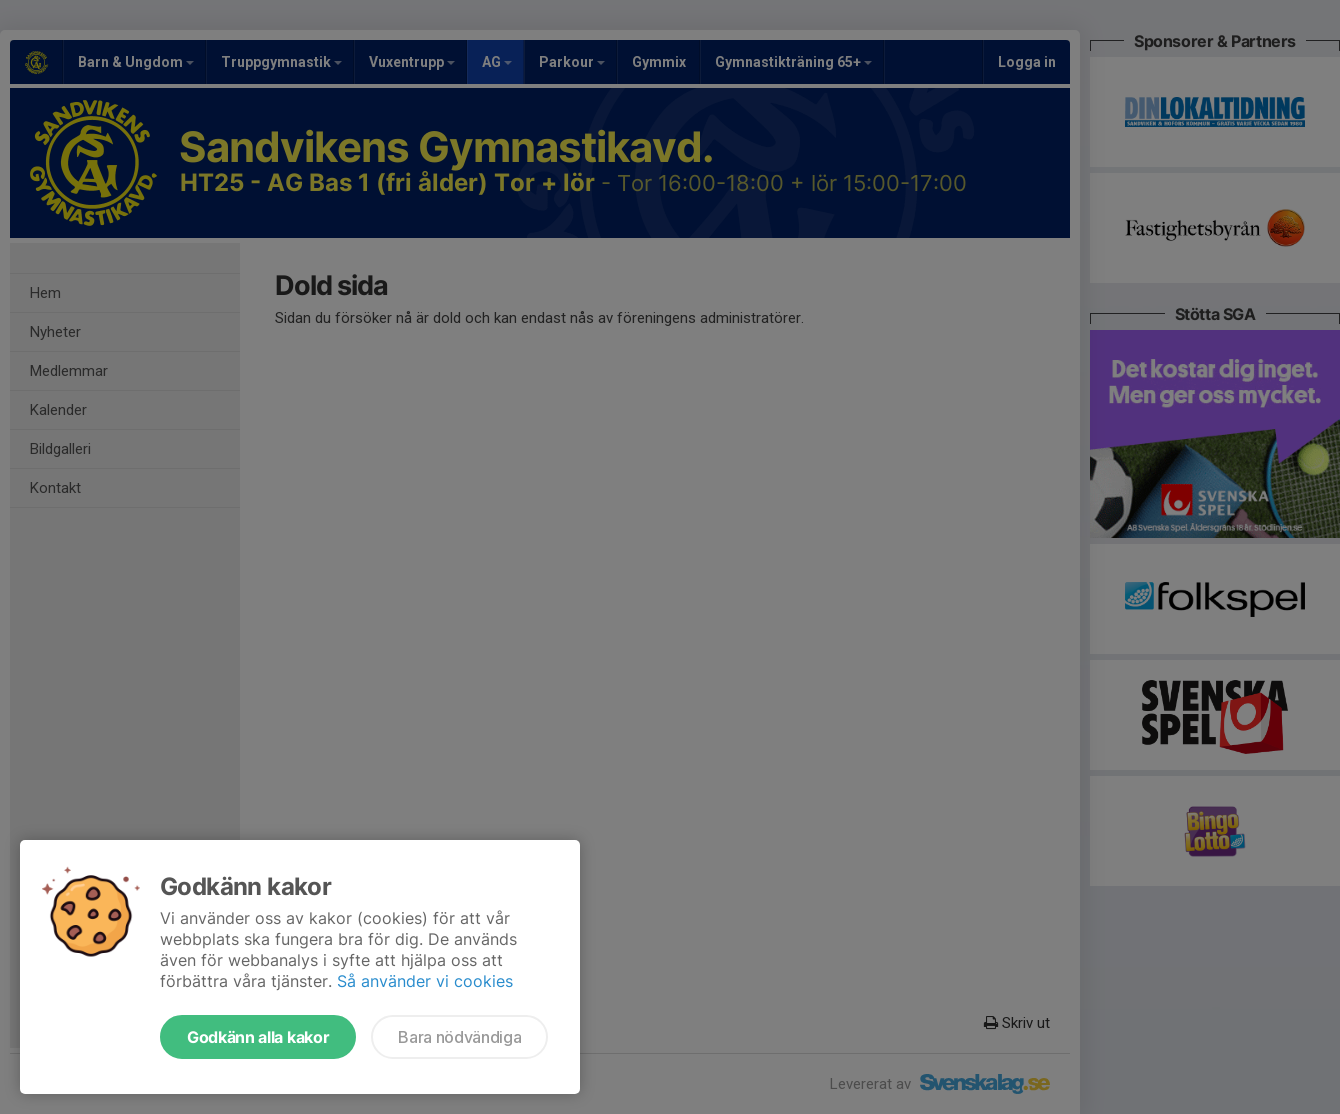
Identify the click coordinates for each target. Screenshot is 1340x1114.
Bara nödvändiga (459, 1037)
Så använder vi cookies (425, 981)
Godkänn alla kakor (258, 1037)
